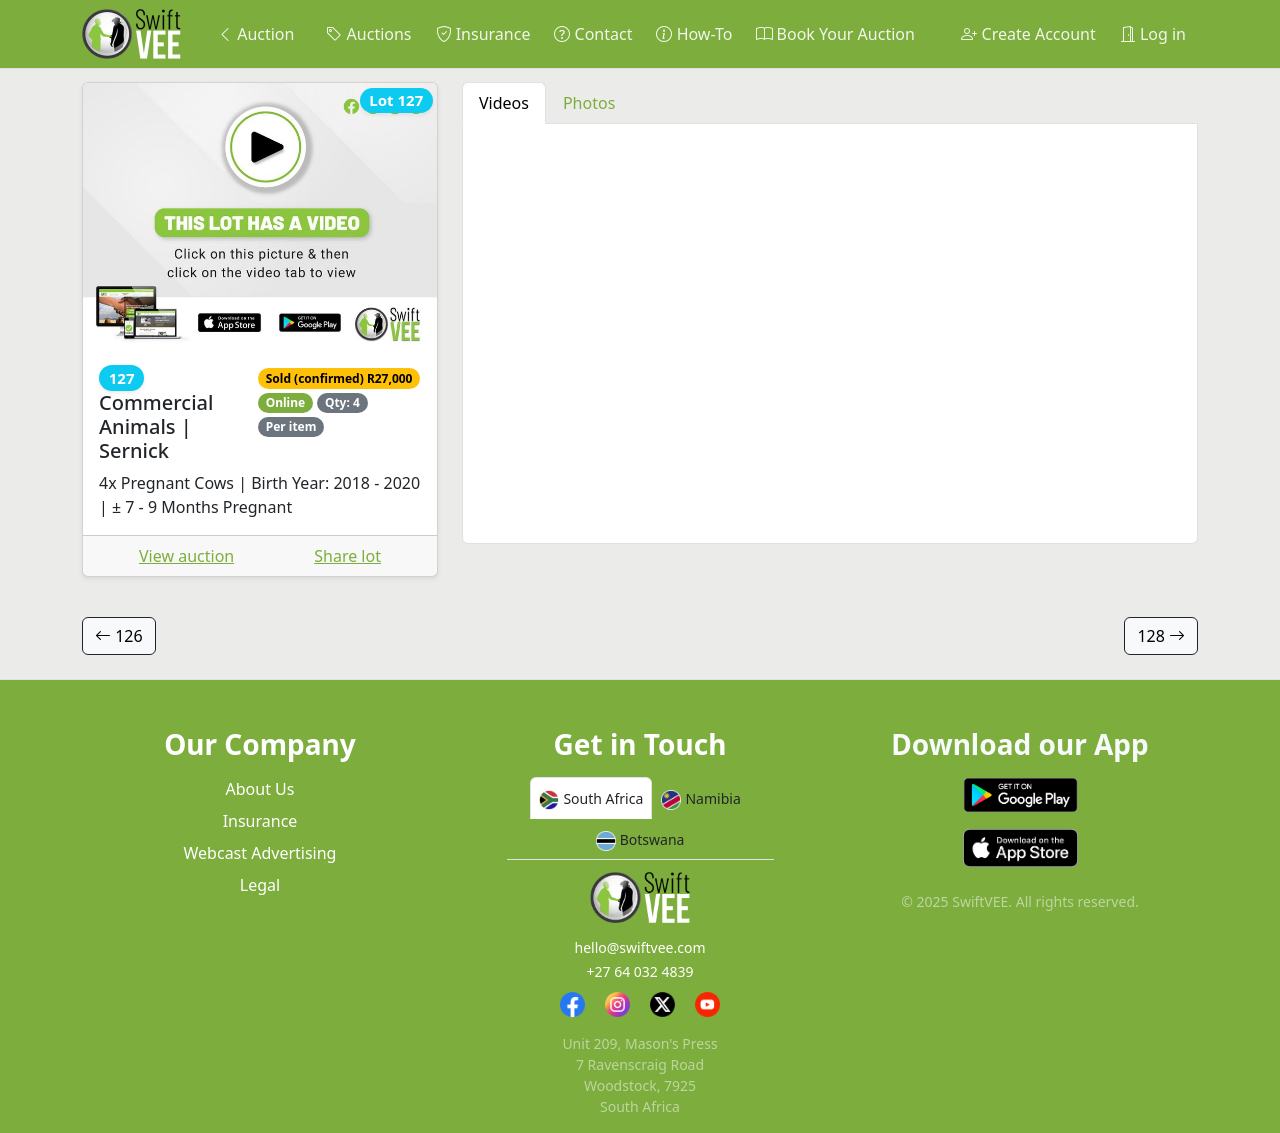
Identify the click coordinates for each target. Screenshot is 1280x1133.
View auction (186, 556)
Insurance (483, 34)
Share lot (347, 556)
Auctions (368, 34)
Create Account (1028, 34)
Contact (593, 34)
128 (1161, 636)
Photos (589, 103)
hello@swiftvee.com (640, 947)
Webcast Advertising (260, 853)
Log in (1153, 34)
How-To (694, 34)
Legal (260, 885)
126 (119, 636)
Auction (255, 34)
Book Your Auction (835, 34)
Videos (504, 103)
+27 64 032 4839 (639, 971)
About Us (260, 789)
